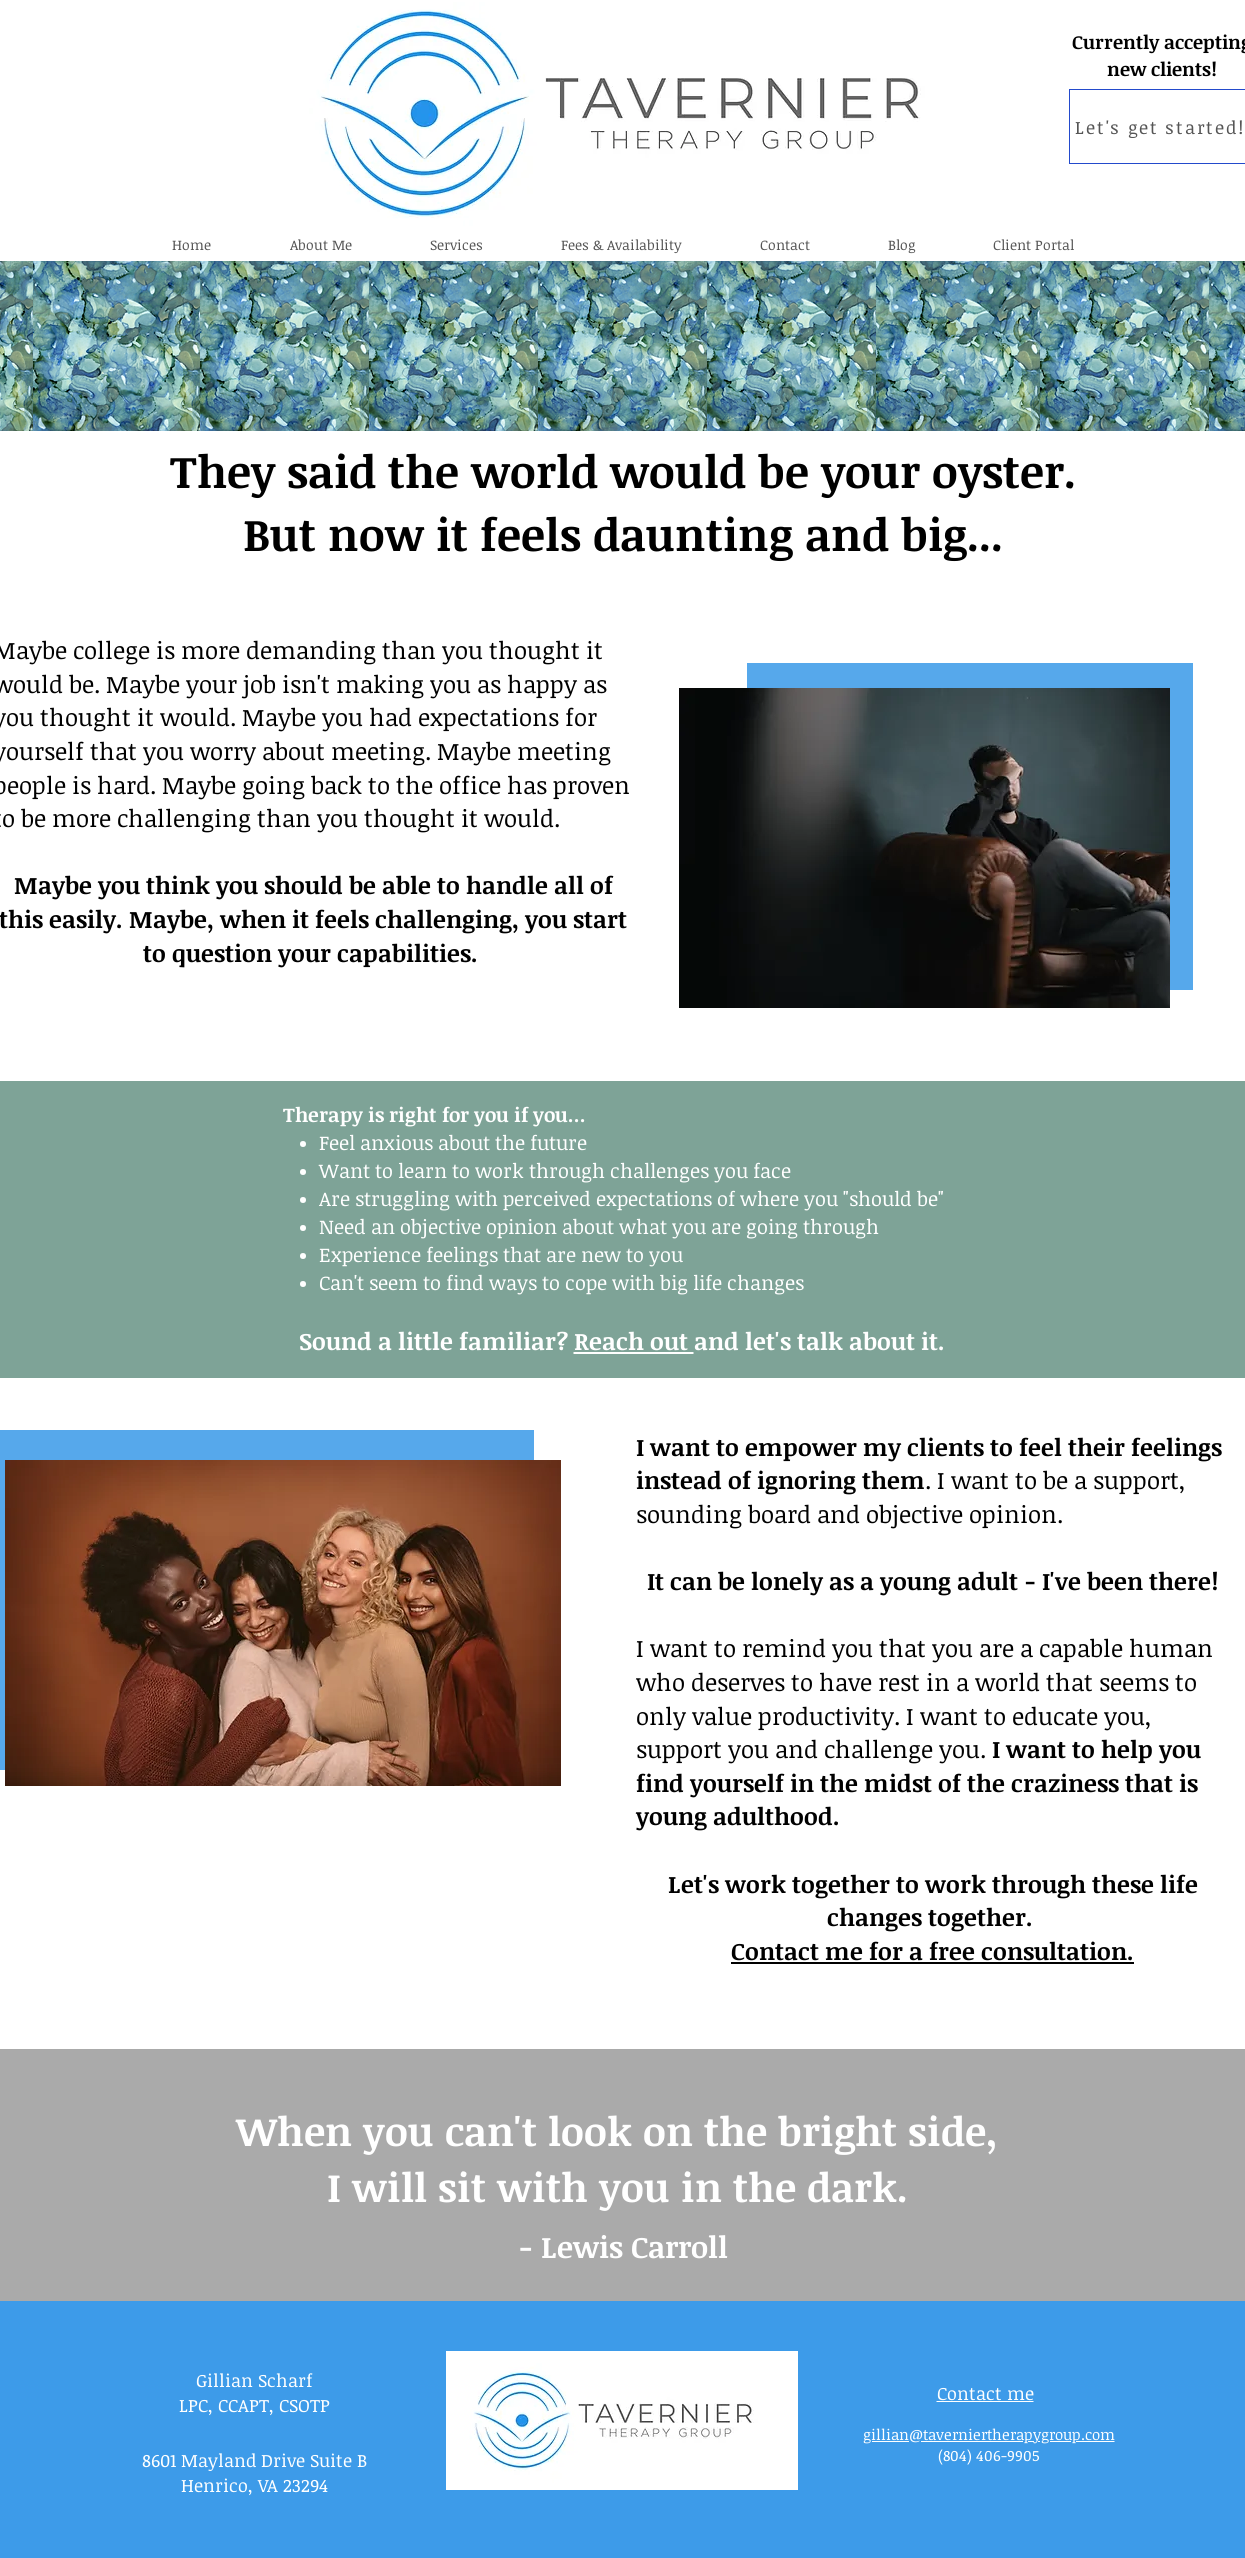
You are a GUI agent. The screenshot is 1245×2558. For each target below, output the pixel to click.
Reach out (634, 1340)
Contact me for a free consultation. (932, 1950)
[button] (456, 245)
